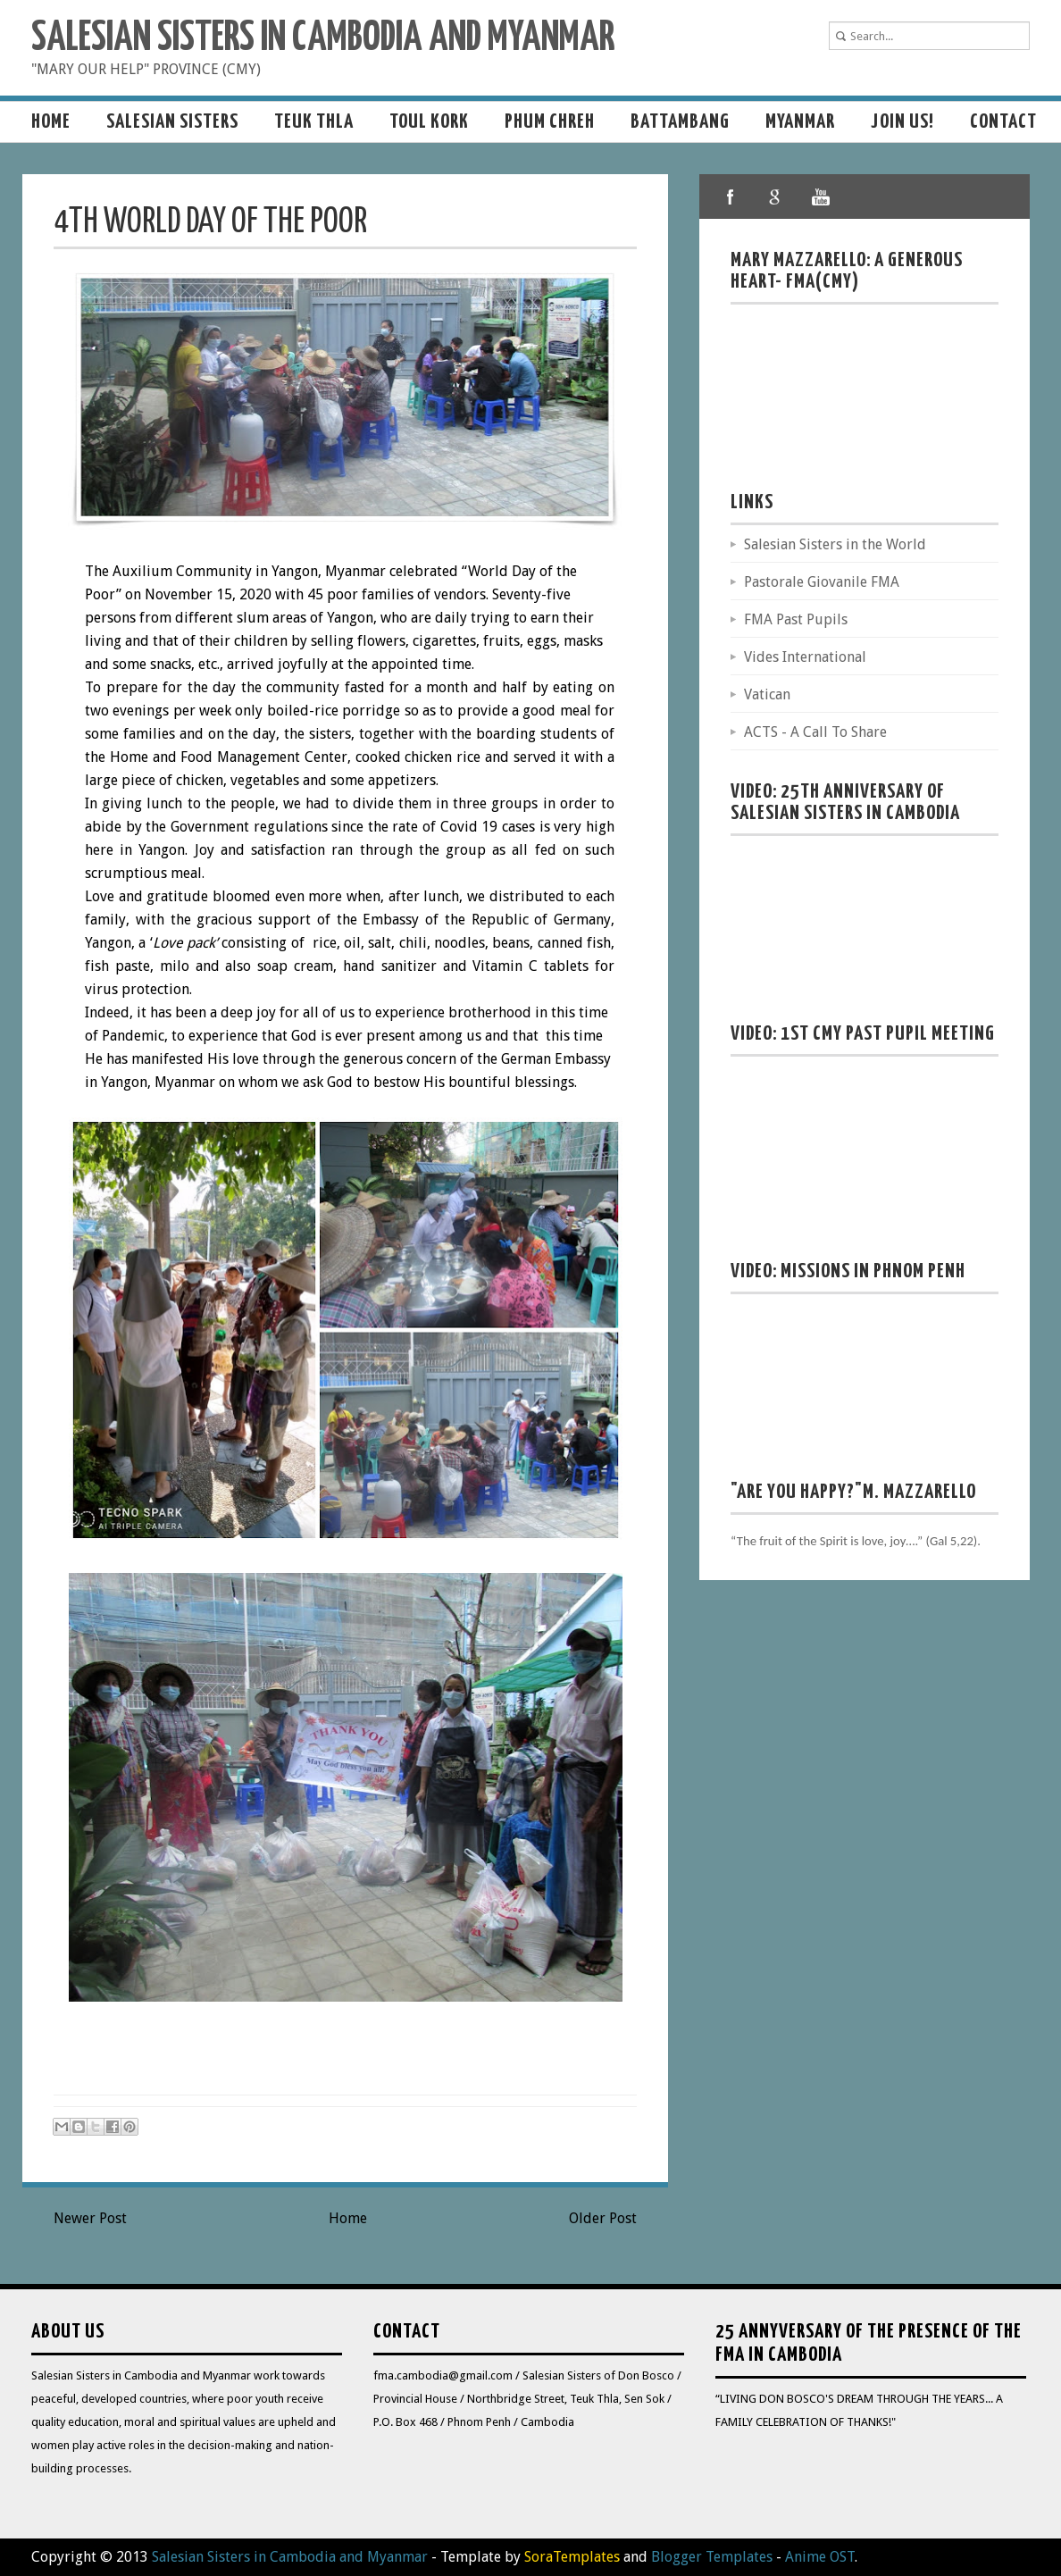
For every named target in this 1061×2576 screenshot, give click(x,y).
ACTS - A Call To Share (815, 731)
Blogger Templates (712, 2556)
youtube (820, 196)
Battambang (680, 122)
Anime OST (820, 2556)
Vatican (767, 694)
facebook (730, 196)
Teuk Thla (314, 122)
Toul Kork (429, 122)
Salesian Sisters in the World (835, 544)
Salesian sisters (172, 122)
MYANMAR (800, 122)
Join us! (902, 122)
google (775, 196)
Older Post (603, 2218)
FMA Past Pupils (796, 619)
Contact (1003, 122)
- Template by (524, 2556)
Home (51, 122)
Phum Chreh (550, 122)
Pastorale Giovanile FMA (821, 581)
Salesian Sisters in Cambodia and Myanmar (322, 39)
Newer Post (90, 2218)
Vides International (805, 656)
